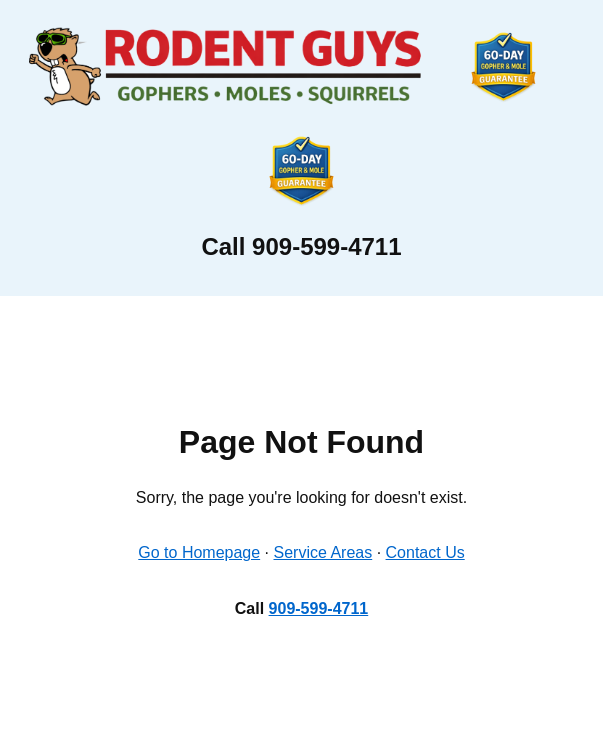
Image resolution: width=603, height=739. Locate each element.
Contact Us (425, 552)
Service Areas (323, 552)
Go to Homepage (199, 552)
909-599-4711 (319, 608)
